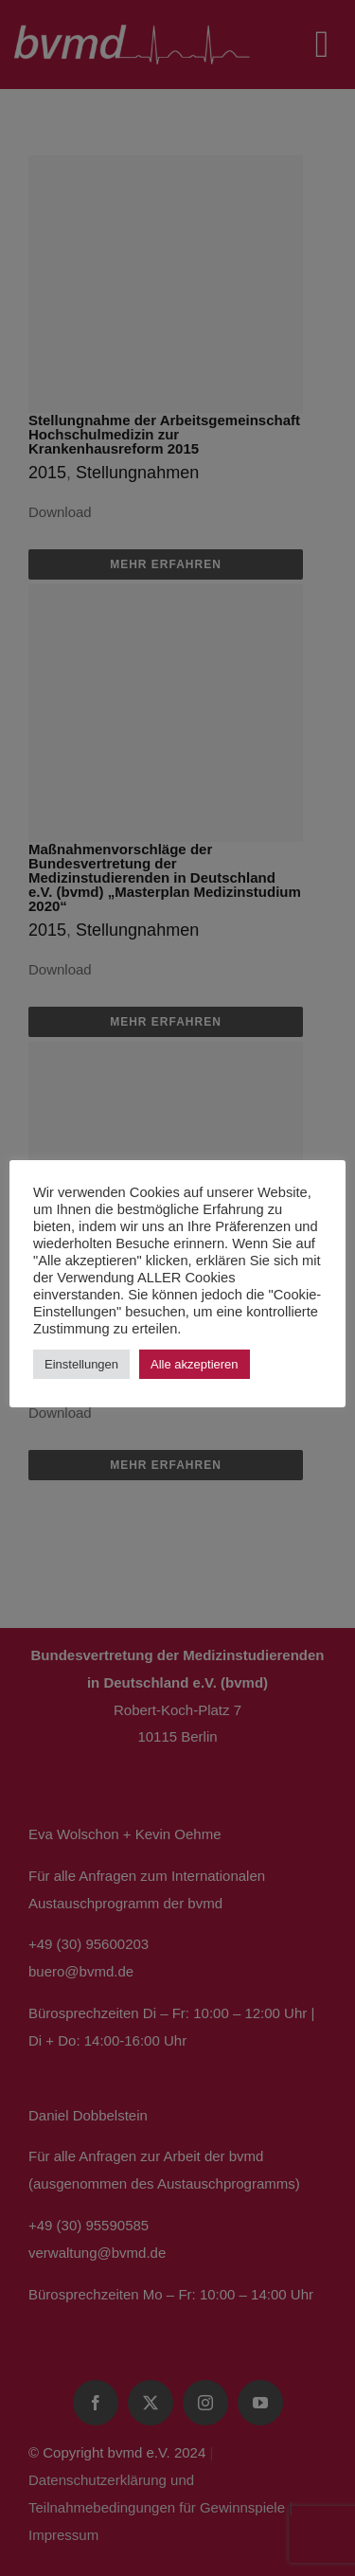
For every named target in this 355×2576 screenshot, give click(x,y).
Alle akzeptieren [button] (195, 1364)
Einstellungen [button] (81, 1364)
